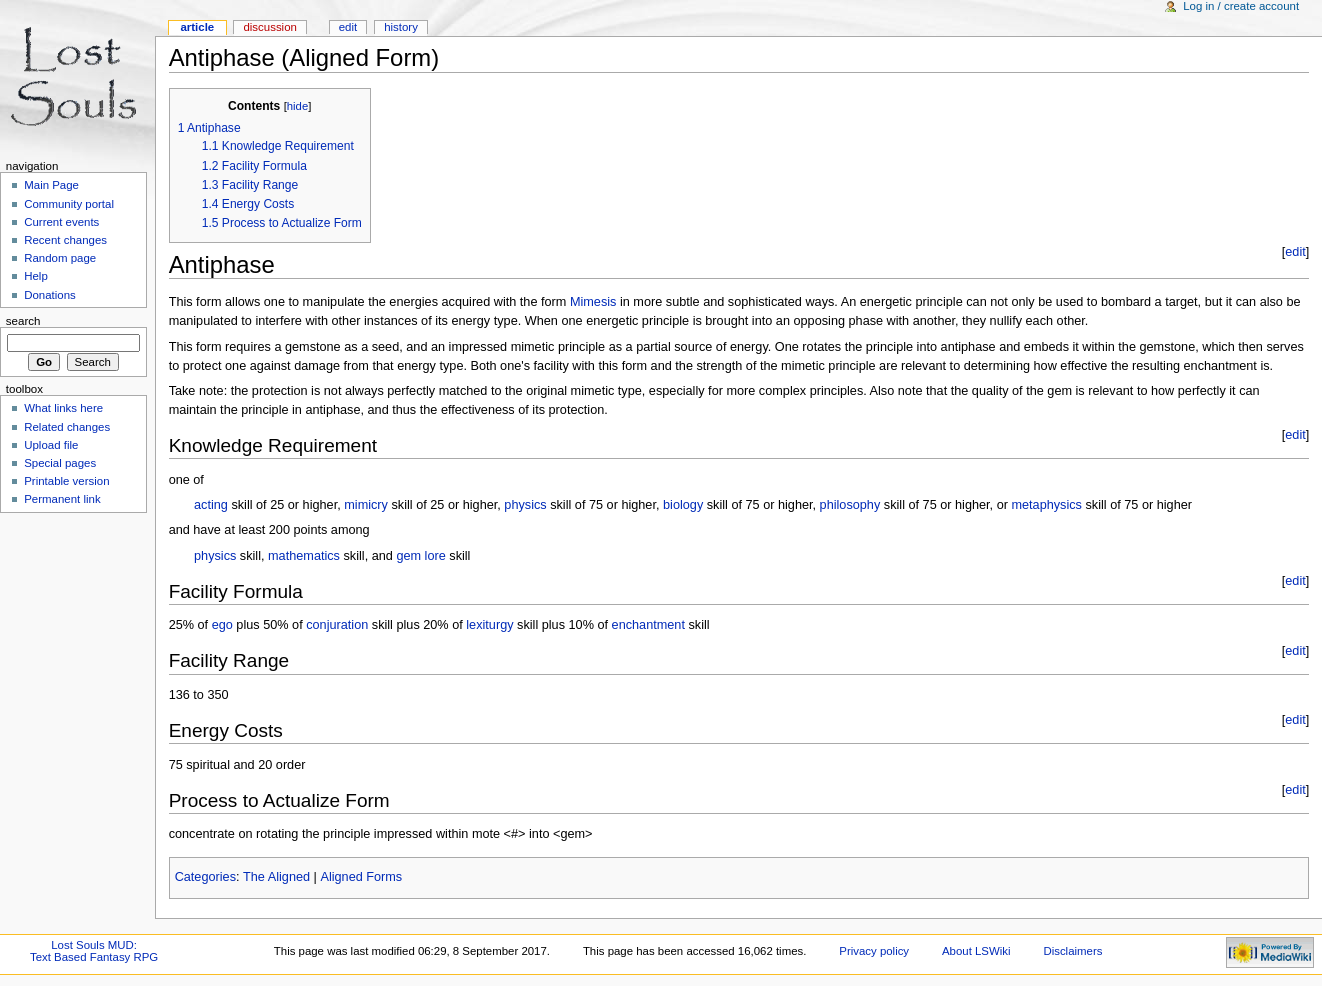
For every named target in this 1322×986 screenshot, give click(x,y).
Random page (60, 258)
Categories (205, 877)
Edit (348, 27)
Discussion (269, 27)
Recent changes (65, 240)
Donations (50, 295)
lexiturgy (489, 625)
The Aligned (276, 877)
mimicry (366, 505)
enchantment (648, 625)
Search (23, 321)
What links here (63, 408)
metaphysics (1046, 505)
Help (36, 276)
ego (222, 625)
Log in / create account (1241, 6)
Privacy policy (874, 951)
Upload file (51, 445)
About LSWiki (976, 951)
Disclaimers (1072, 951)
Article (197, 27)
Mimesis (593, 302)
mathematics (304, 556)
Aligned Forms (361, 877)
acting (211, 505)
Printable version (66, 481)
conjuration (337, 625)
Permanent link (62, 499)
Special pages (60, 463)
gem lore (420, 556)
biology (683, 505)
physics (525, 505)
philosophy (850, 505)
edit (1295, 252)
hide (297, 106)
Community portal (69, 204)
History (401, 27)
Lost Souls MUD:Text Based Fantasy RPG (94, 951)
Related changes (67, 427)
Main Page (51, 185)
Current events (61, 222)
